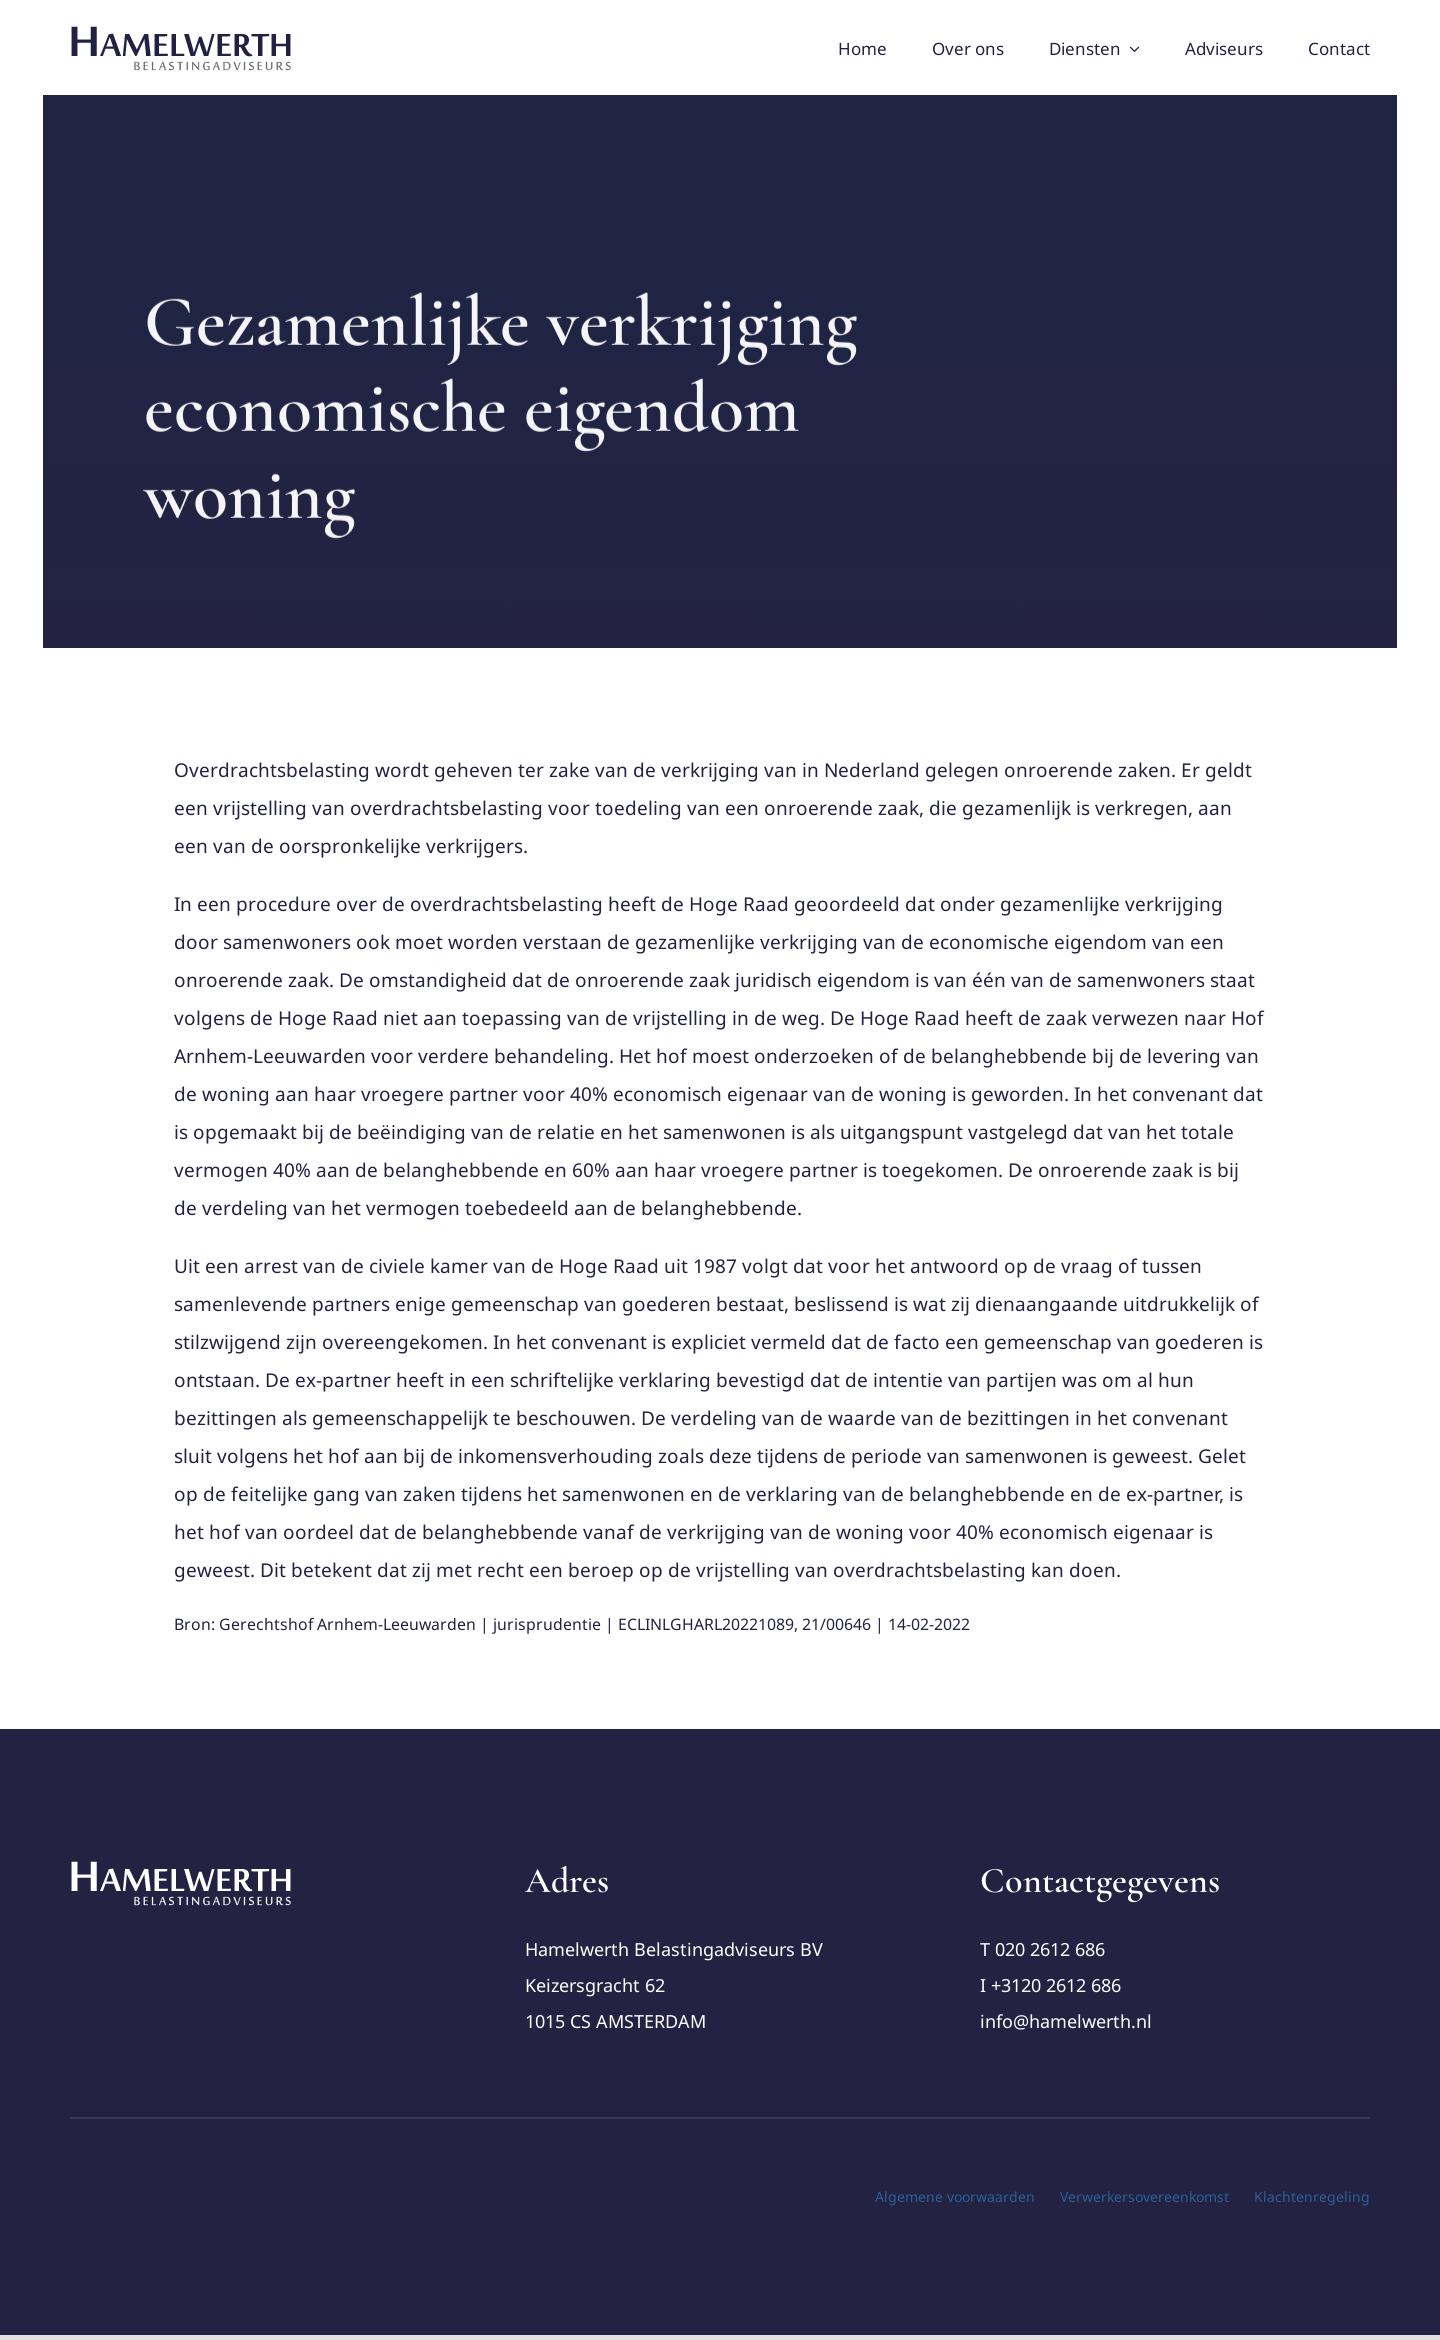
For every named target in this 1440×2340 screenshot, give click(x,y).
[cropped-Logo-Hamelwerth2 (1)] (182, 1868)
